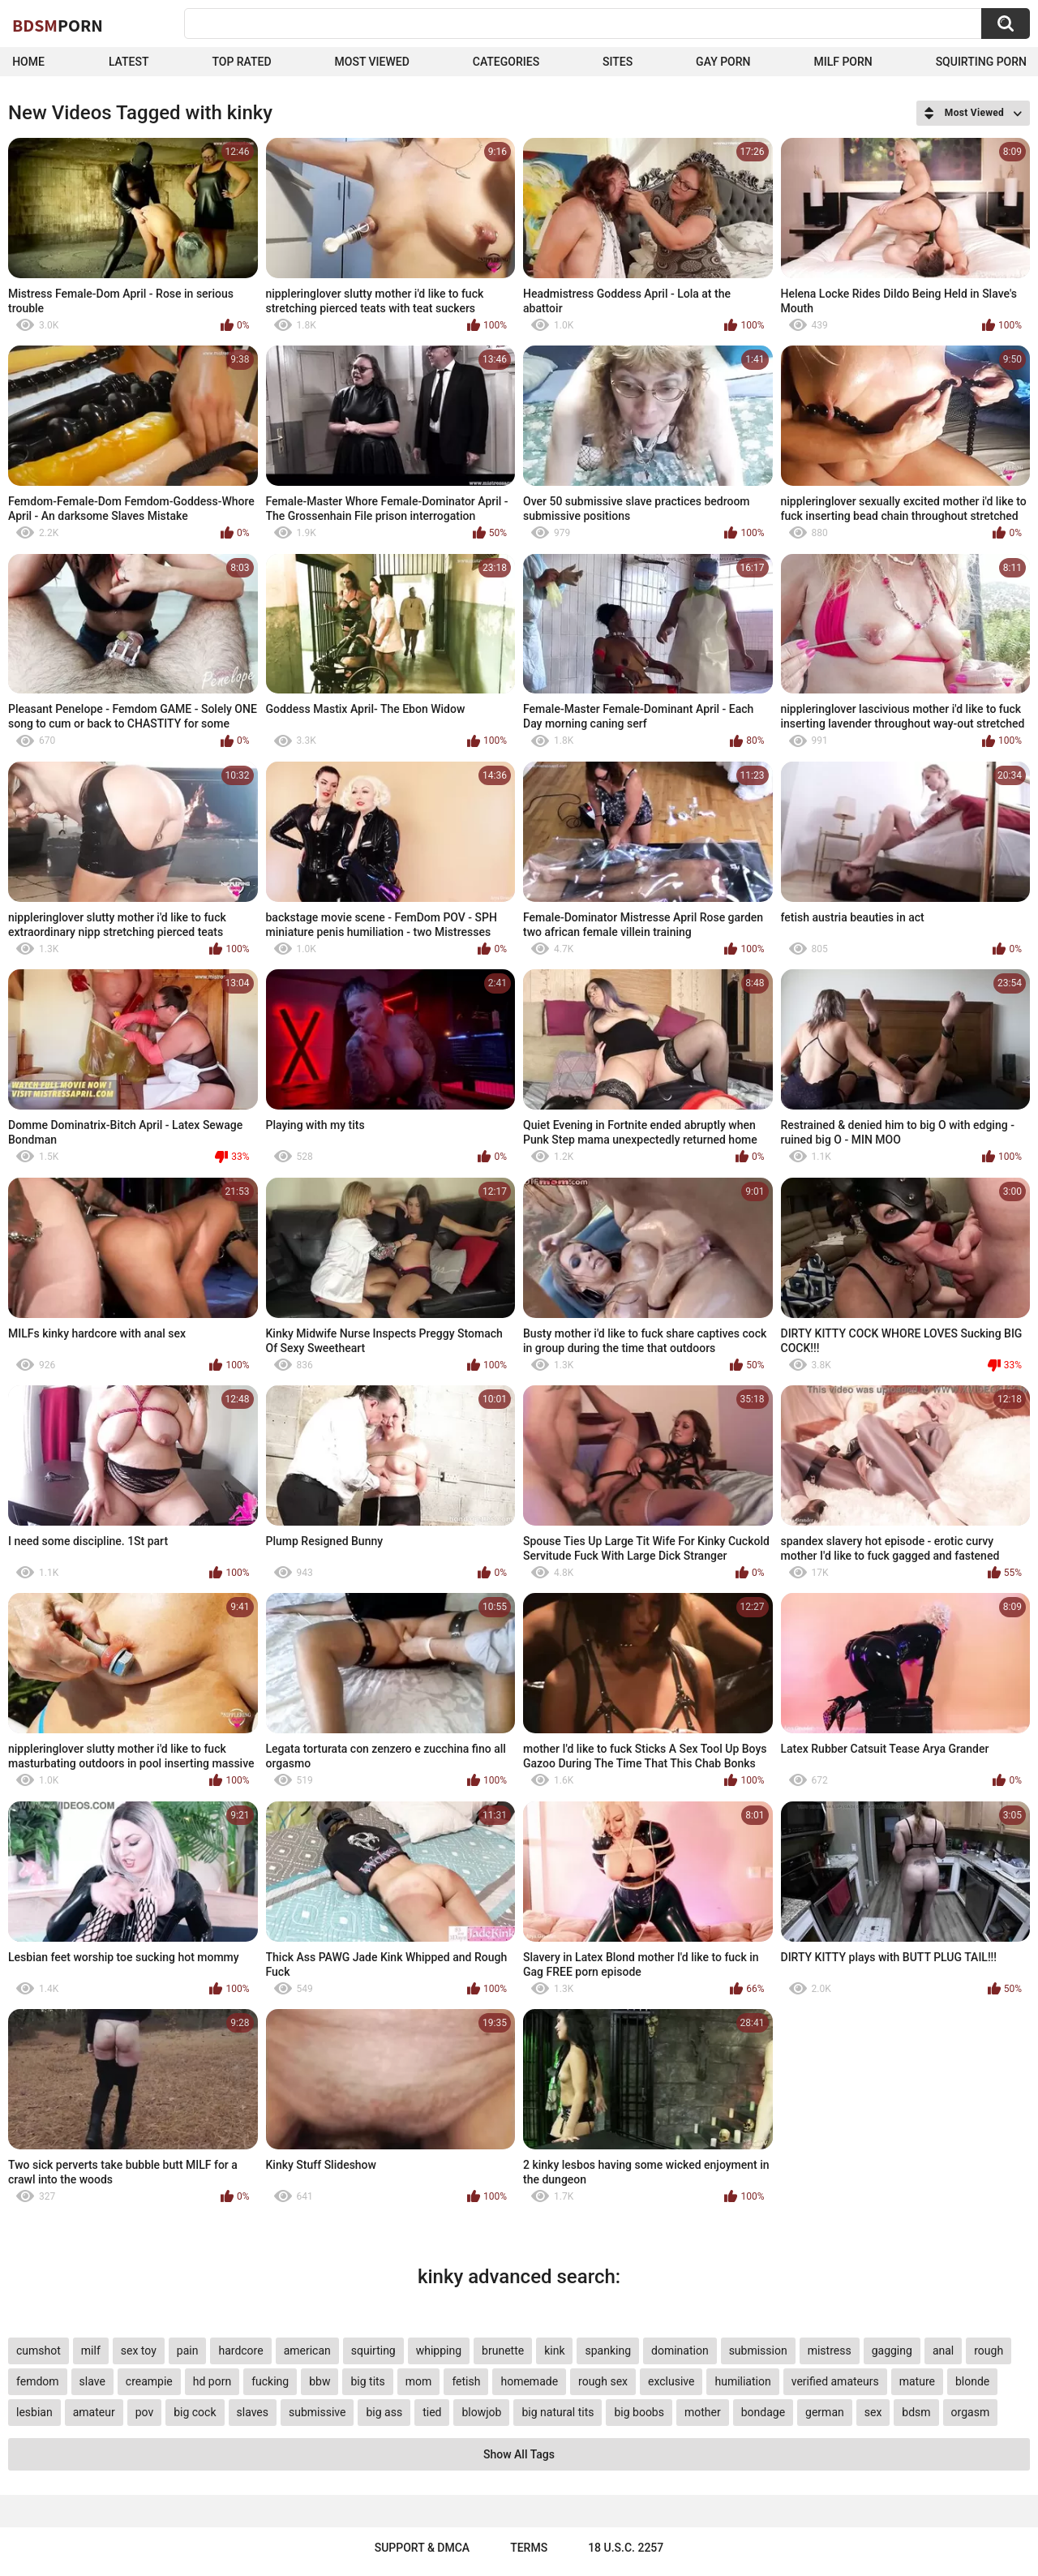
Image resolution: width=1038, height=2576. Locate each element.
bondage (763, 2412)
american (307, 2350)
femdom (37, 2381)
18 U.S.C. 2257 (625, 2547)
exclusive (671, 2381)
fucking (270, 2381)
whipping (438, 2350)
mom (418, 2381)
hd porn (212, 2381)
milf (91, 2350)
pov (144, 2412)
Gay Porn (723, 61)
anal (943, 2350)
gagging (892, 2350)
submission (758, 2350)
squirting (373, 2350)
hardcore (240, 2350)
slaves (252, 2412)
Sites (618, 61)
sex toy (139, 2350)
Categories (506, 61)
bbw (319, 2381)
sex (873, 2412)
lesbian (34, 2412)
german (824, 2412)
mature (917, 2381)
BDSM (57, 25)
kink (554, 2350)
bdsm (916, 2412)
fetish (466, 2381)
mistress (829, 2350)
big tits (367, 2381)
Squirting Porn (981, 61)
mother (702, 2412)
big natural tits (557, 2412)
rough (988, 2350)
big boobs (639, 2412)
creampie (149, 2381)
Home (28, 61)
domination (680, 2350)
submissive (317, 2412)
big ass (384, 2412)
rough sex (603, 2381)
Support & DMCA (422, 2547)
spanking (608, 2350)
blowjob (481, 2412)
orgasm (970, 2412)
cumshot (38, 2350)
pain (188, 2350)
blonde (972, 2381)
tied (431, 2412)
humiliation (742, 2381)
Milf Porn (842, 61)
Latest (129, 61)
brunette (503, 2350)
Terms (528, 2547)
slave (92, 2381)
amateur (94, 2412)
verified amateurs (835, 2381)
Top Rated (241, 61)
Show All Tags (519, 2454)
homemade (529, 2381)
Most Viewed (372, 61)
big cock (195, 2412)
